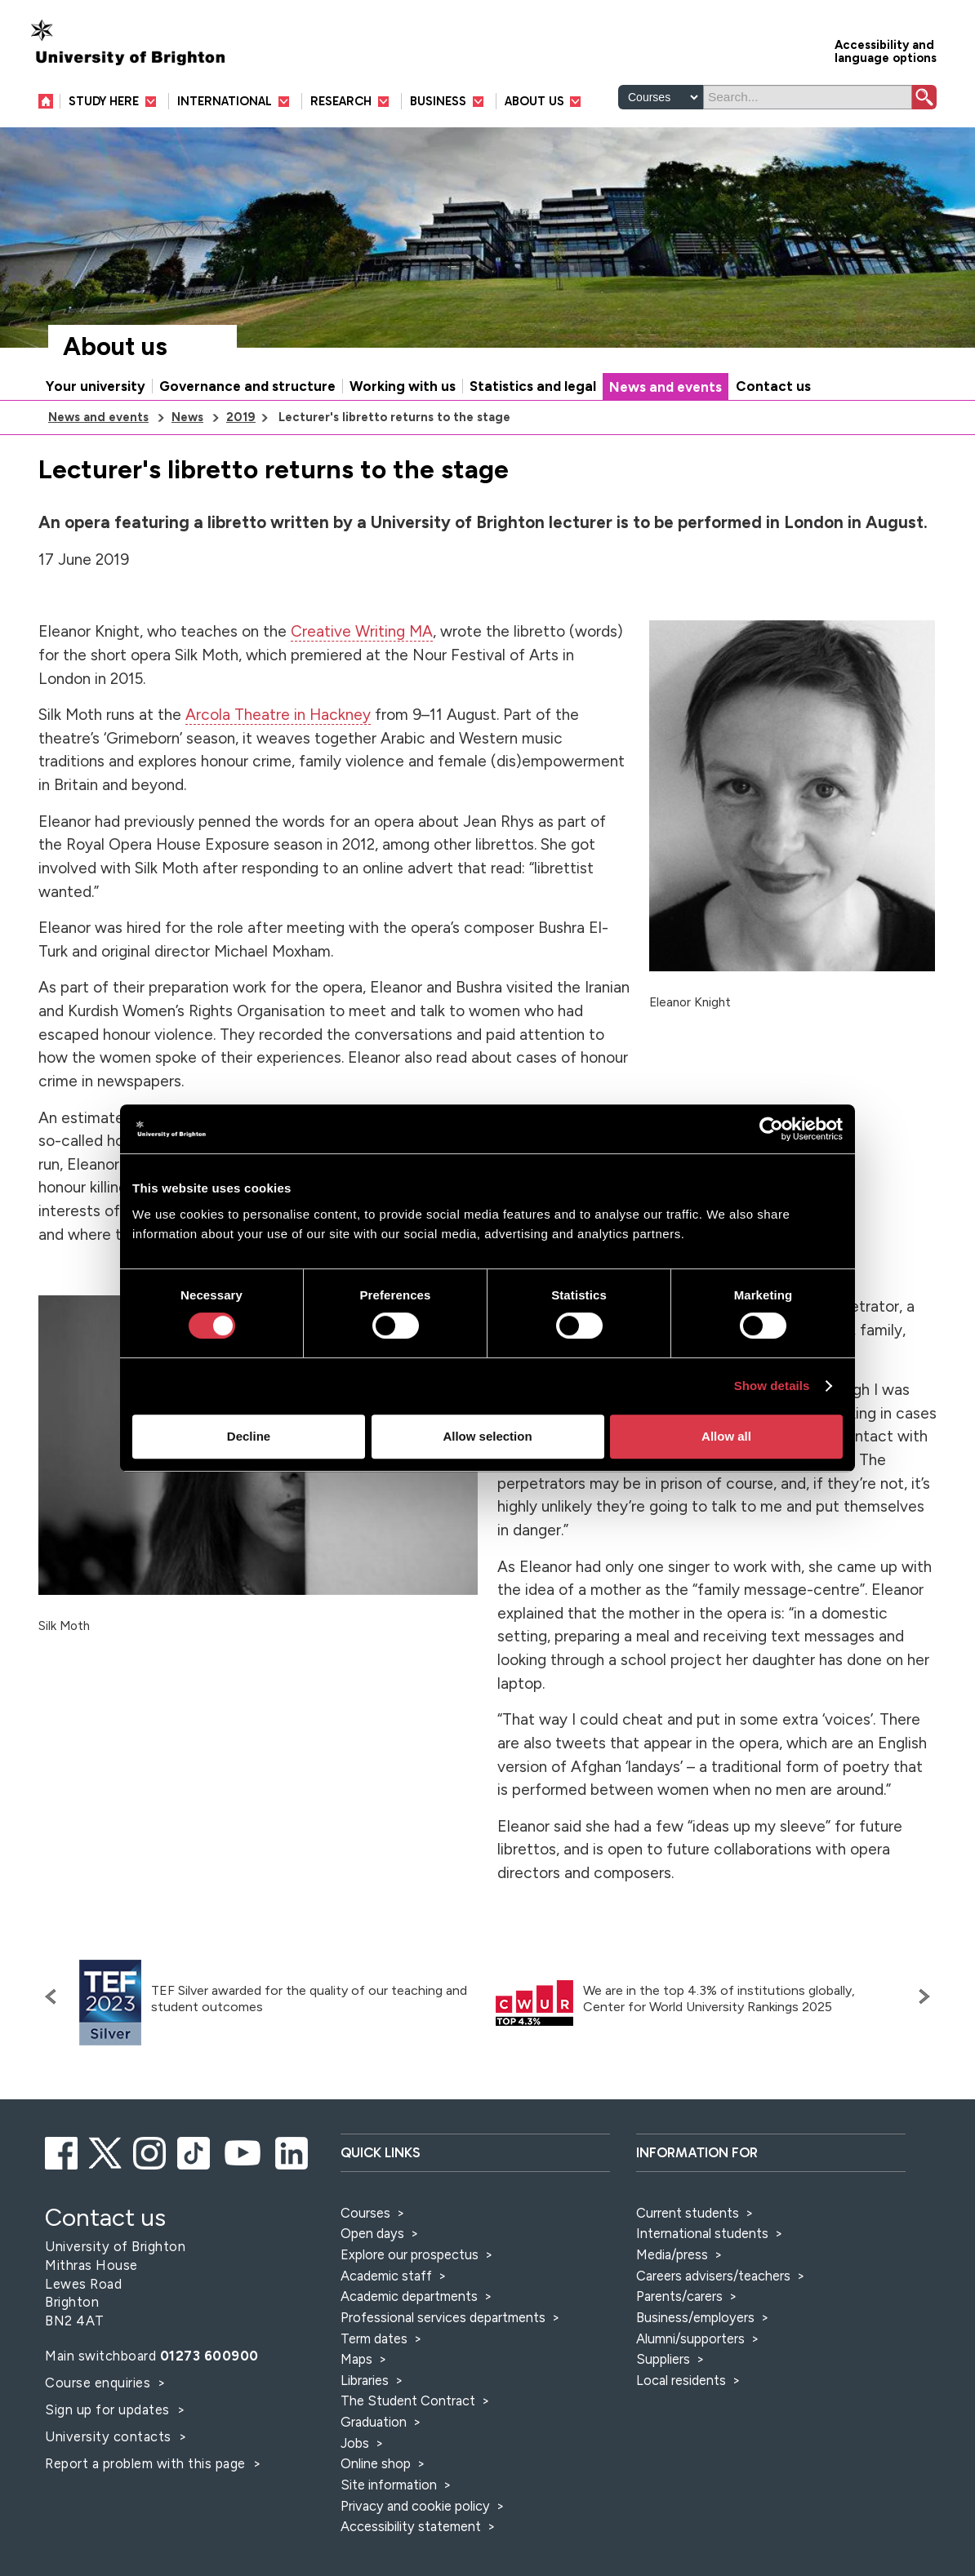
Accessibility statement (411, 2526)
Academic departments (411, 2296)
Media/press (672, 2254)
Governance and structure (247, 386)
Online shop (376, 2463)
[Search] (807, 97)
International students (702, 2233)
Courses (365, 2213)
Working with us (402, 386)
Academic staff (386, 2275)
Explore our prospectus (410, 2254)
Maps (356, 2359)
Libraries (365, 2380)
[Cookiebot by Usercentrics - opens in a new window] (771, 1129)
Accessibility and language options (886, 50)
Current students (687, 2213)
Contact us (773, 386)
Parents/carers (679, 2296)
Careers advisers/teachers (713, 2275)
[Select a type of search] (660, 97)
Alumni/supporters (690, 2338)
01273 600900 (209, 2355)
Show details (772, 1385)
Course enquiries (99, 2382)
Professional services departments (445, 2317)
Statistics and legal (533, 386)
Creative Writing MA (362, 631)
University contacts (108, 2436)
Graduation (374, 2422)
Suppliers (663, 2359)
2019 (241, 417)
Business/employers (695, 2317)
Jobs (355, 2443)
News (187, 417)
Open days (372, 2233)
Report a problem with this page (147, 2463)
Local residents (681, 2380)
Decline (248, 1436)
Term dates (374, 2338)
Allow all (726, 1436)
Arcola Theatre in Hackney (278, 714)
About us (115, 346)
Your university (95, 386)
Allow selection (487, 1436)
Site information (389, 2484)
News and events (665, 387)
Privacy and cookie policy (415, 2506)
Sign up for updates (109, 2409)
